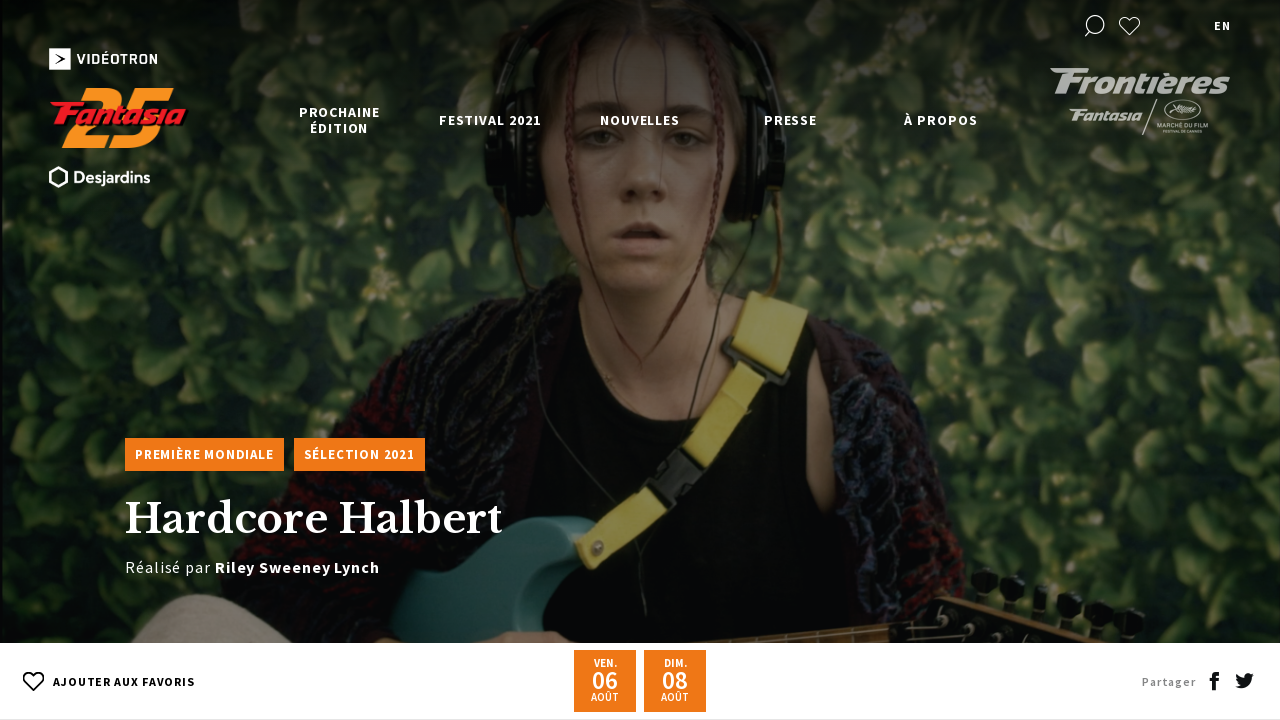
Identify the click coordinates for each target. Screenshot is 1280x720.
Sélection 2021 (359, 454)
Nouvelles (640, 120)
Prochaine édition (339, 120)
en (1222, 25)
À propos (940, 120)
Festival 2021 (490, 120)
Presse (790, 120)
